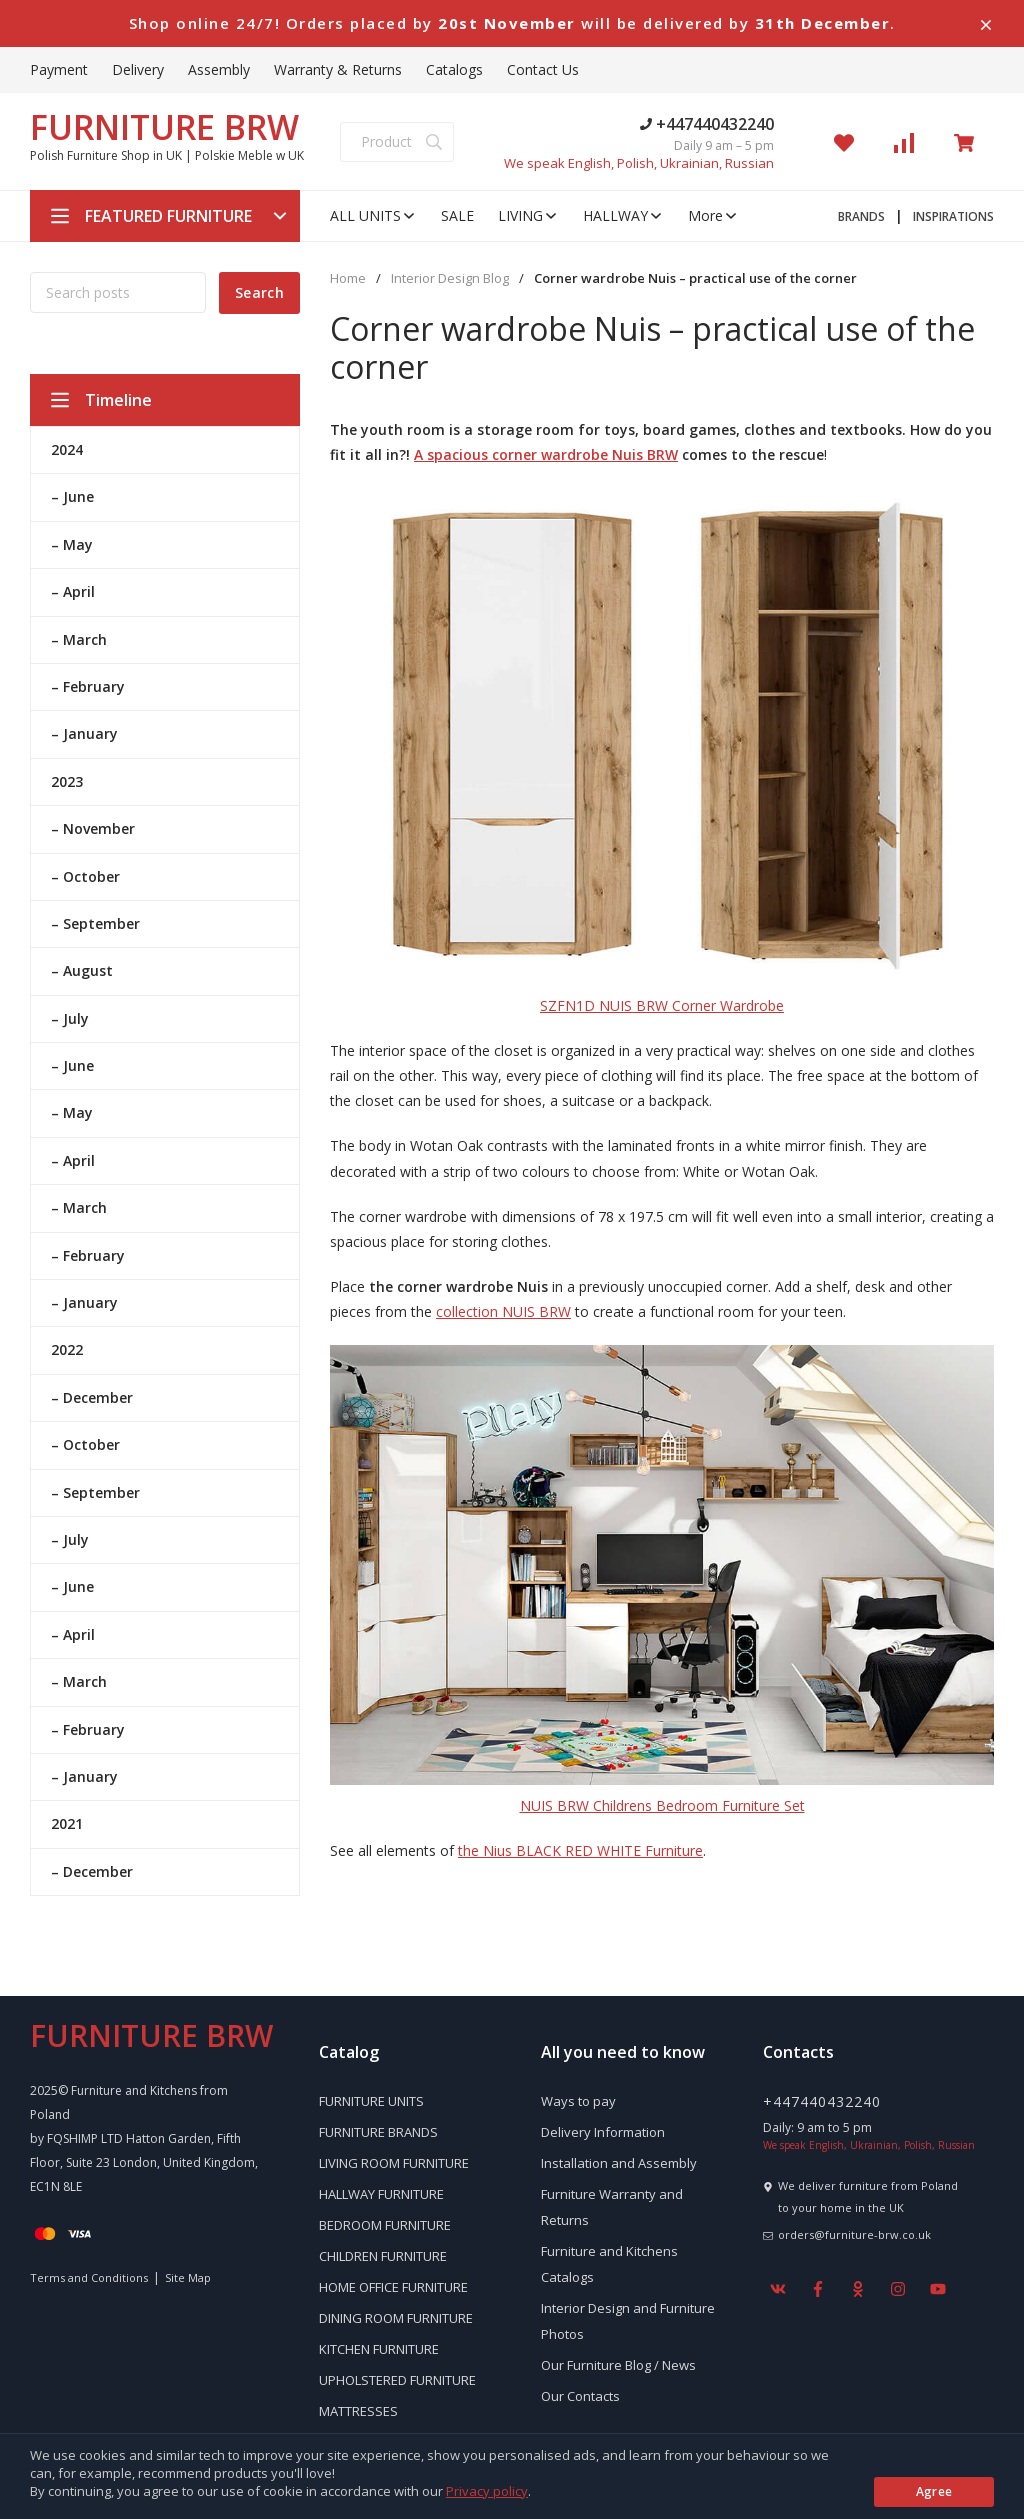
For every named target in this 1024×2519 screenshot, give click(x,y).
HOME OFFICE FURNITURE (393, 2287)
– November (93, 828)
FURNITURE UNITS (371, 2101)
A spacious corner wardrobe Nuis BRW (546, 454)
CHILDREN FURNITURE (383, 2256)
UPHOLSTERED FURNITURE (397, 2380)
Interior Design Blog (450, 278)
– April (73, 591)
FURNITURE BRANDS (378, 2132)
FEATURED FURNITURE (168, 216)
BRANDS (861, 216)
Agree (934, 2491)
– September (95, 923)
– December (92, 1397)
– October (85, 876)
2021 (67, 1823)
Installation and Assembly (619, 2163)
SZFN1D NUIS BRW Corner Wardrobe (662, 1005)
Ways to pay (578, 2101)
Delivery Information (603, 2132)
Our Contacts (580, 2396)
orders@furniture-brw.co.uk (854, 2234)
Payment (59, 69)
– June (72, 496)
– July (70, 1018)
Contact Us (543, 69)
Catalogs (454, 69)
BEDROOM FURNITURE (385, 2225)
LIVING (528, 215)
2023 (67, 781)
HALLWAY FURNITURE (381, 2194)
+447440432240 (707, 124)
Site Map (188, 2277)
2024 (67, 449)
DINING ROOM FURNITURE (396, 2318)
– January (84, 733)
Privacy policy (487, 2491)
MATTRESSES (358, 2411)
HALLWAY (623, 215)
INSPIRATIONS (953, 216)
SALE (457, 215)
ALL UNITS (373, 215)
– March (79, 639)
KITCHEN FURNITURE (379, 2349)
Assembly (219, 69)
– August (82, 970)
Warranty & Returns (338, 69)
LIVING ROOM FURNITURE (394, 2163)
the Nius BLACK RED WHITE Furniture (580, 1850)
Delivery (138, 69)
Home (348, 278)
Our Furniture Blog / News (618, 2365)
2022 (67, 1349)
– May (72, 544)
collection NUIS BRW (503, 1311)
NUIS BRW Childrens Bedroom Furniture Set (662, 1805)
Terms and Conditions (89, 2277)
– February (88, 686)
